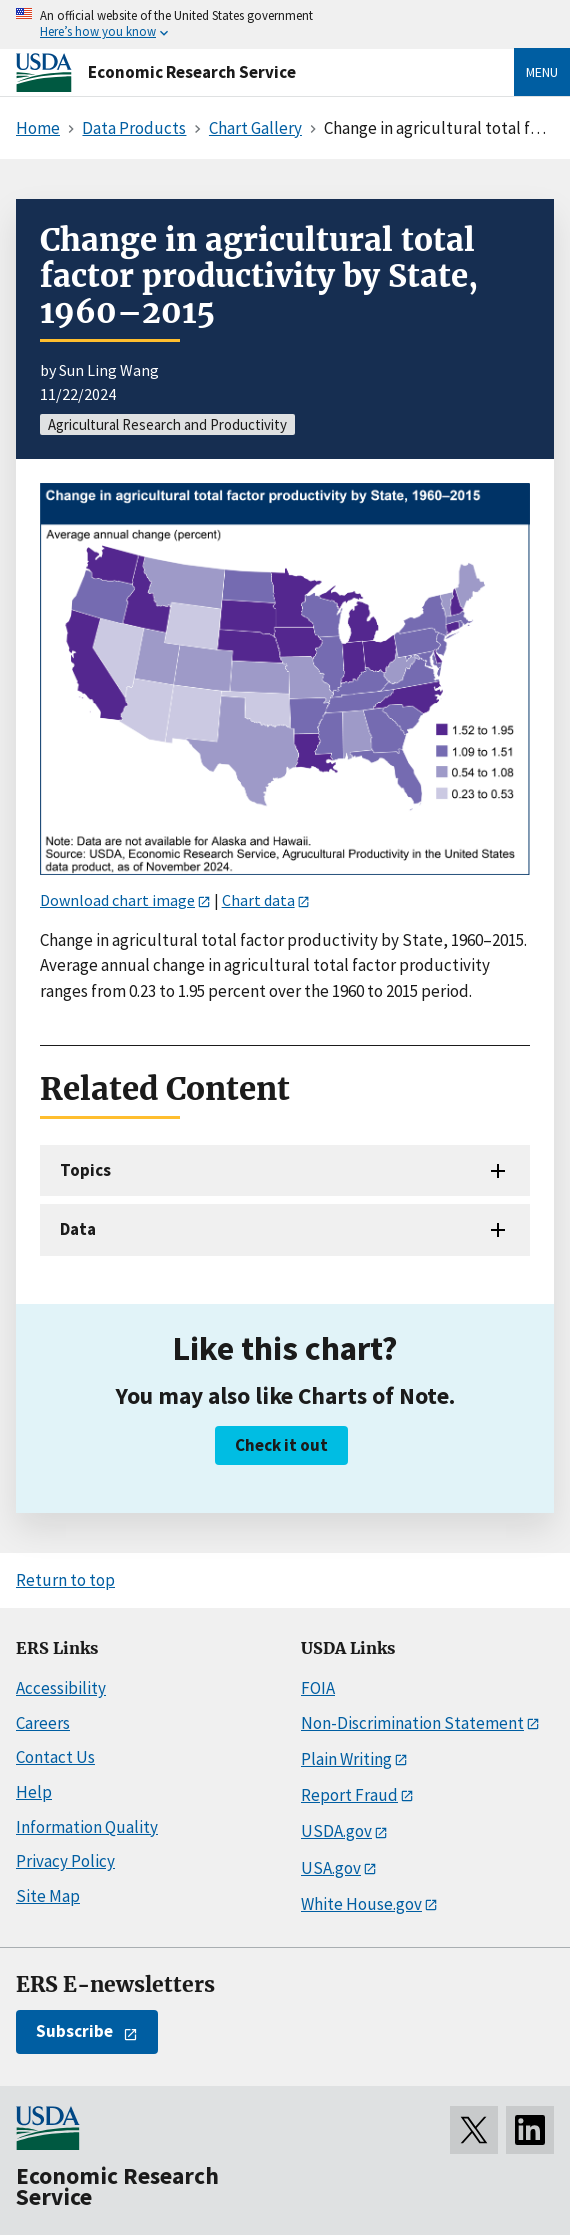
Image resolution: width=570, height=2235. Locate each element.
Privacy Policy (65, 1861)
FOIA (318, 1688)
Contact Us (55, 1757)
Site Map (48, 1896)
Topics (85, 1170)
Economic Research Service (192, 72)
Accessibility (61, 1688)
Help (34, 1792)
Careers (43, 1723)
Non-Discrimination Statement (412, 1723)
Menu (542, 72)
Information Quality (87, 1827)
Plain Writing (346, 1759)
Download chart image (117, 900)
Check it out (281, 1445)
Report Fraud (349, 1795)
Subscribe (74, 2031)
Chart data (258, 900)
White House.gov (361, 1904)
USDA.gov (336, 1831)
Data (78, 1229)
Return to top (65, 1580)
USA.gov (331, 1868)
